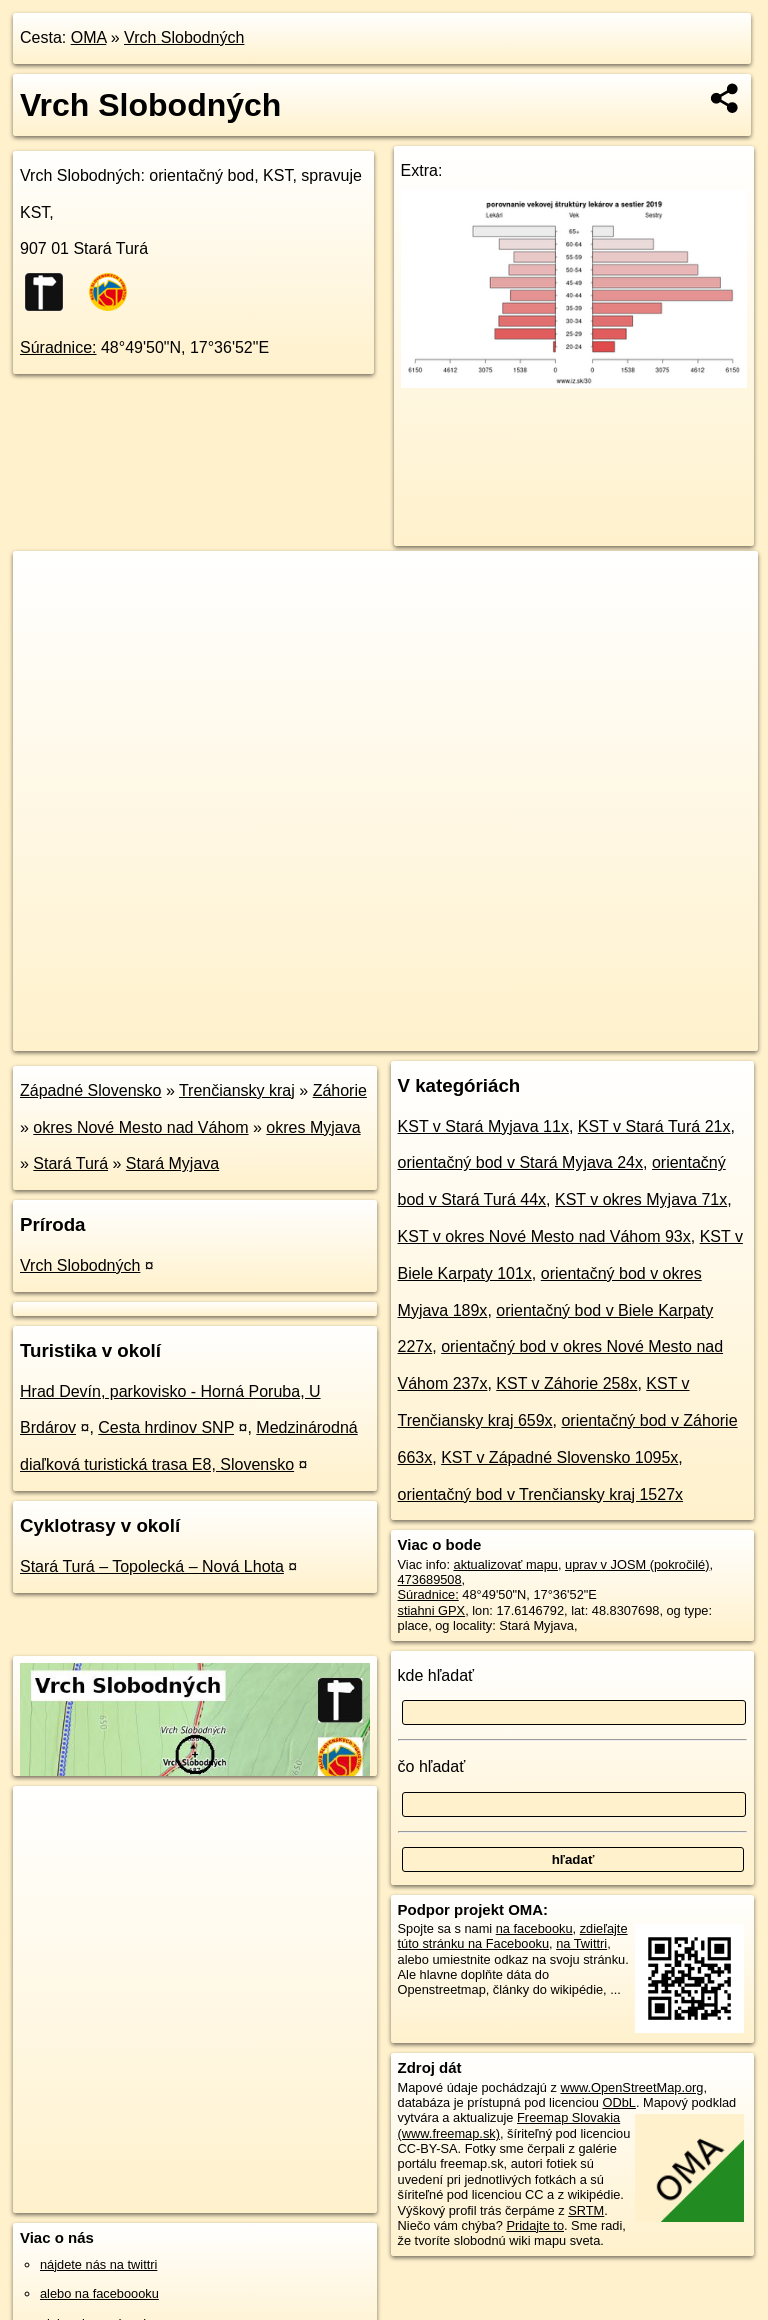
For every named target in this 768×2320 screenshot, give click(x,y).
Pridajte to (535, 2225)
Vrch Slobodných (184, 37)
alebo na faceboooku (99, 2293)
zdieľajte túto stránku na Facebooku (513, 1936)
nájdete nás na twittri (98, 2264)
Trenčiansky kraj (237, 1090)
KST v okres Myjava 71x (641, 1199)
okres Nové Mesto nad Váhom (140, 1127)
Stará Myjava (172, 1163)
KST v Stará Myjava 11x (483, 1126)
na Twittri (581, 1943)
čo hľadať (432, 1766)
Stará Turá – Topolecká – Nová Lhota (152, 1566)
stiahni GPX (432, 1610)
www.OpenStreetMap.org (631, 2087)
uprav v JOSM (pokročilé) (637, 1564)
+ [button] (47, 585)
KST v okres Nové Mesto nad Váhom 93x (544, 1236)
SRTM (586, 2210)
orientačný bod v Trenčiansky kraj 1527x (540, 1494)
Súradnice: (58, 347)
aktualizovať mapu (506, 1564)
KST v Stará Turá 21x (654, 1126)
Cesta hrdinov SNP (166, 1427)
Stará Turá (70, 1163)
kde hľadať (436, 1675)
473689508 (430, 1579)
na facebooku (534, 1928)
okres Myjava (313, 1127)
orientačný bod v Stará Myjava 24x (520, 1162)
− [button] (47, 616)
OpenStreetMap (419, 1035)
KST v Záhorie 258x (566, 1383)
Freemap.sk (523, 1035)
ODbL (618, 2102)
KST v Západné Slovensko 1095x (559, 1457)
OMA (89, 37)
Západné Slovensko (90, 1090)
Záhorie (340, 1090)
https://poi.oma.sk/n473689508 (671, 1035)
